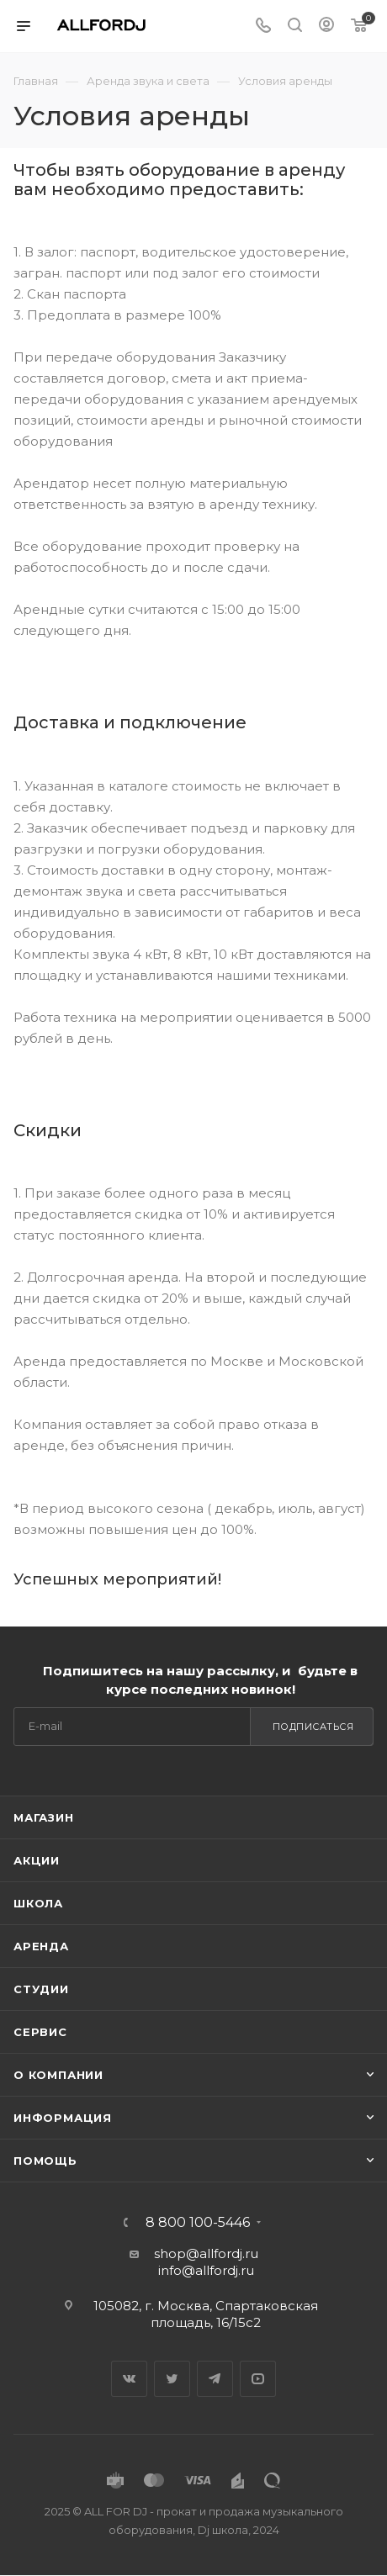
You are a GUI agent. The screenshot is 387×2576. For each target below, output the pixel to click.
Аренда (41, 1946)
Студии (41, 1989)
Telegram (215, 2379)
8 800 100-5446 (198, 2223)
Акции (36, 1860)
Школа (38, 1903)
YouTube (258, 2379)
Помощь (45, 2160)
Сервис (40, 2032)
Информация (62, 2117)
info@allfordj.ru (206, 2270)
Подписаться (313, 1726)
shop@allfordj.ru (206, 2253)
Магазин (43, 1817)
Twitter (172, 2379)
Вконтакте (129, 2379)
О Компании (58, 2074)
